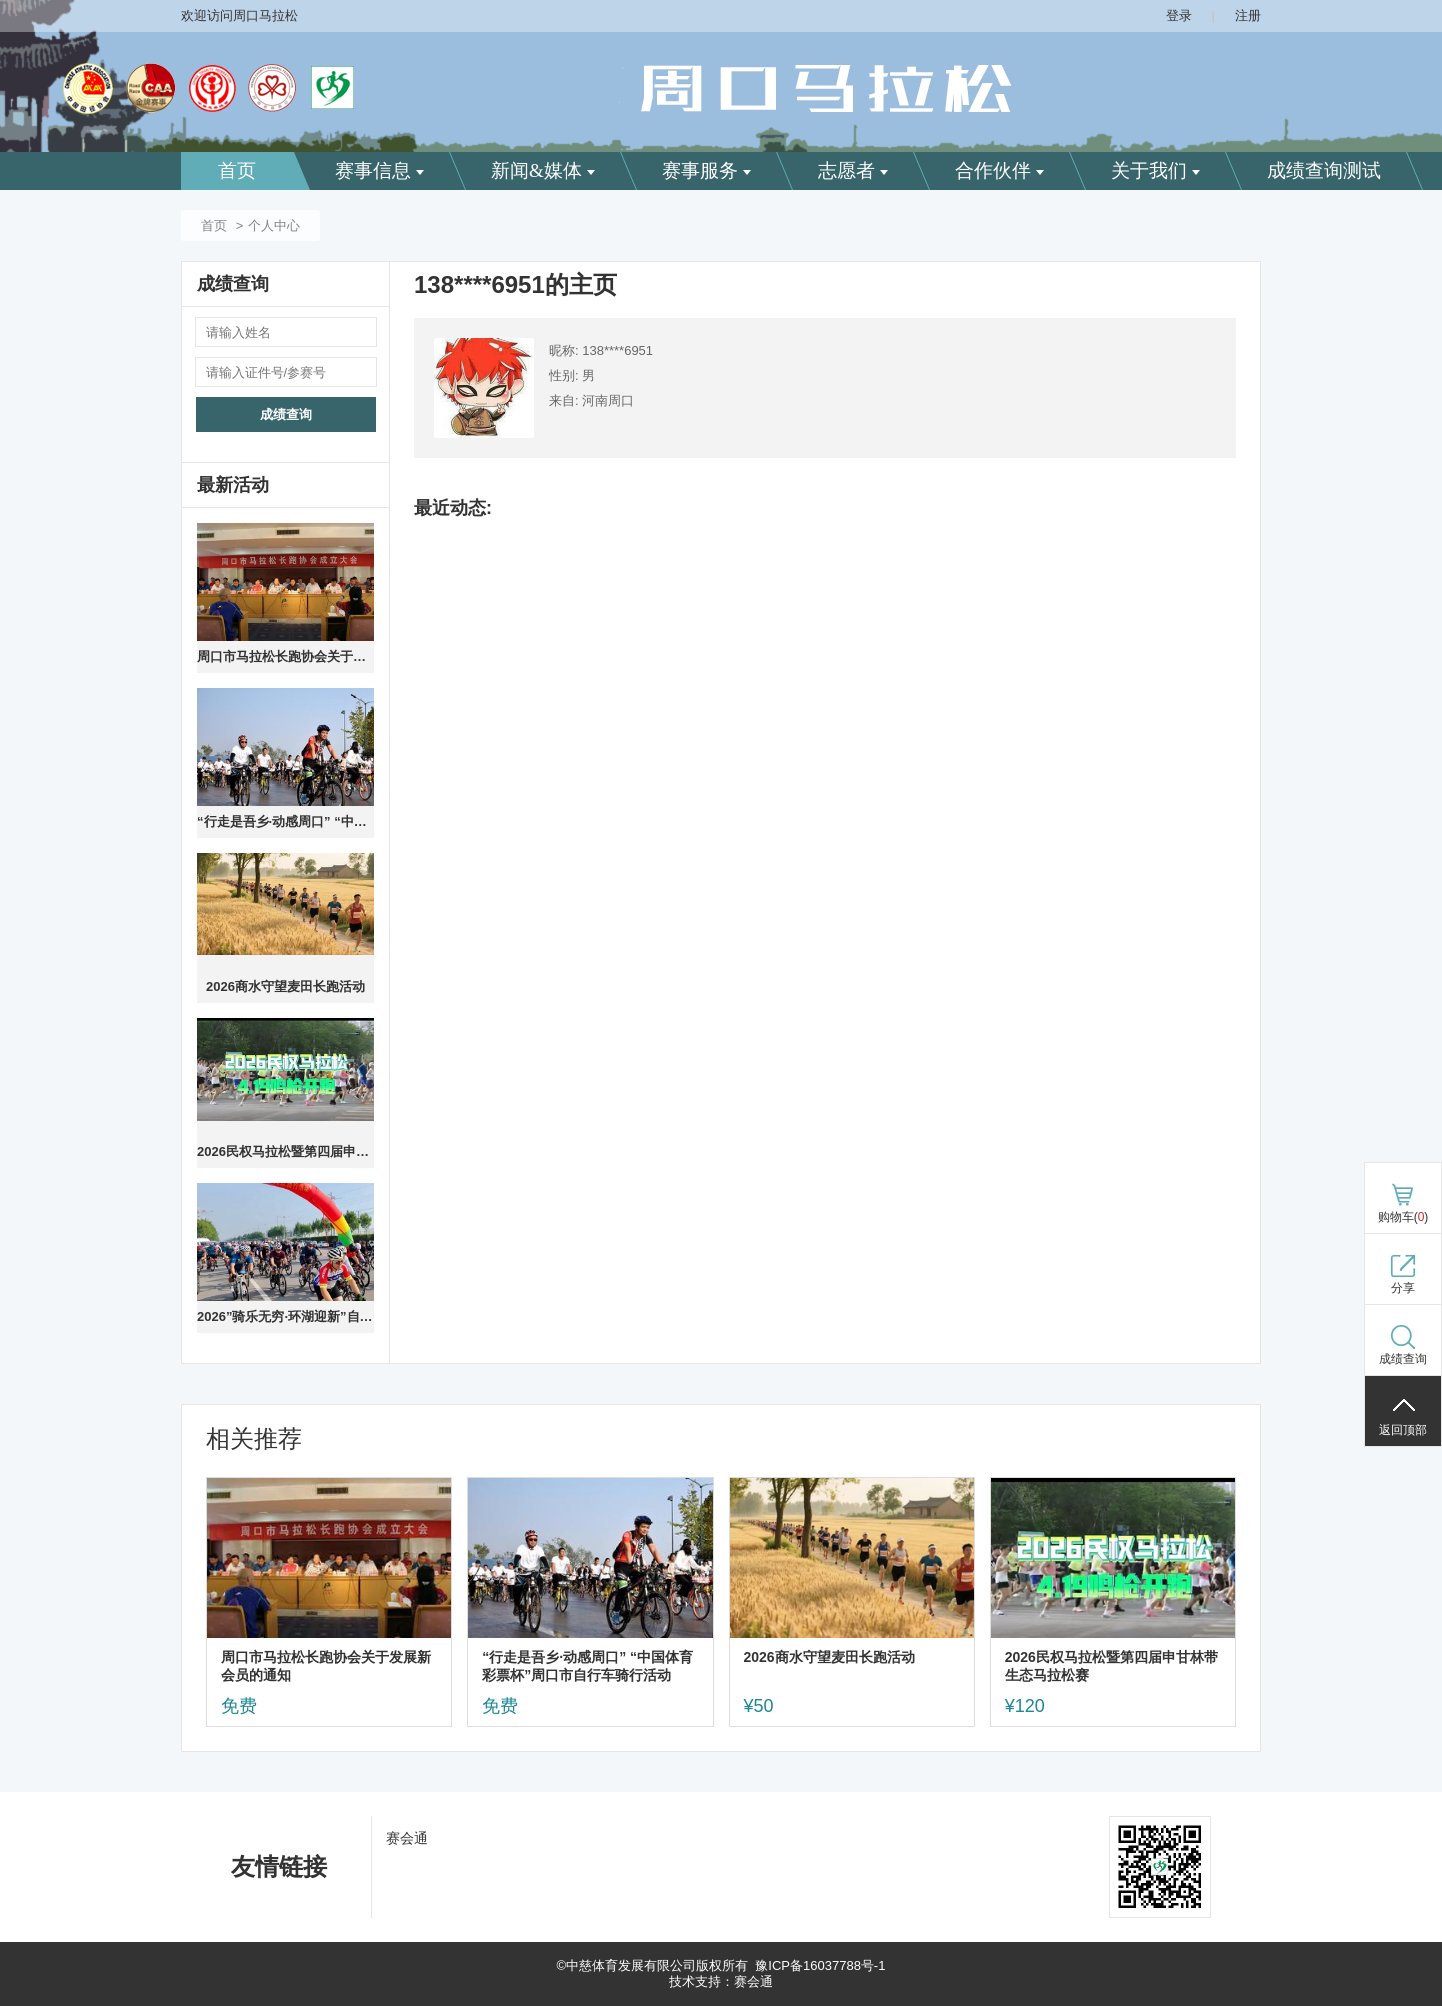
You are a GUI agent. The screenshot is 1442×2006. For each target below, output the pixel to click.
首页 (237, 170)
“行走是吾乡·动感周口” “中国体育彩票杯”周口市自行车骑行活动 (285, 821)
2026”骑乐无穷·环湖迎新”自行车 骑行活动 (285, 1316)
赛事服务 (706, 170)
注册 (1248, 15)
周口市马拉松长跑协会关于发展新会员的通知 (285, 656)
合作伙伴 (999, 170)
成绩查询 (286, 414)
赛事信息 (379, 170)
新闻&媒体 (543, 170)
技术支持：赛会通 (721, 1981)
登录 (1179, 15)
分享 (1403, 1288)
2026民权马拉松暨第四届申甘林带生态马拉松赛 (285, 1151)
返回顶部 (1403, 1430)
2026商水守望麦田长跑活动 (285, 986)
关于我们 (1155, 170)
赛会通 (407, 1838)
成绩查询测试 (1324, 170)
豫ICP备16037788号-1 (820, 1965)
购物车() (1403, 1217)
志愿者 (853, 170)
